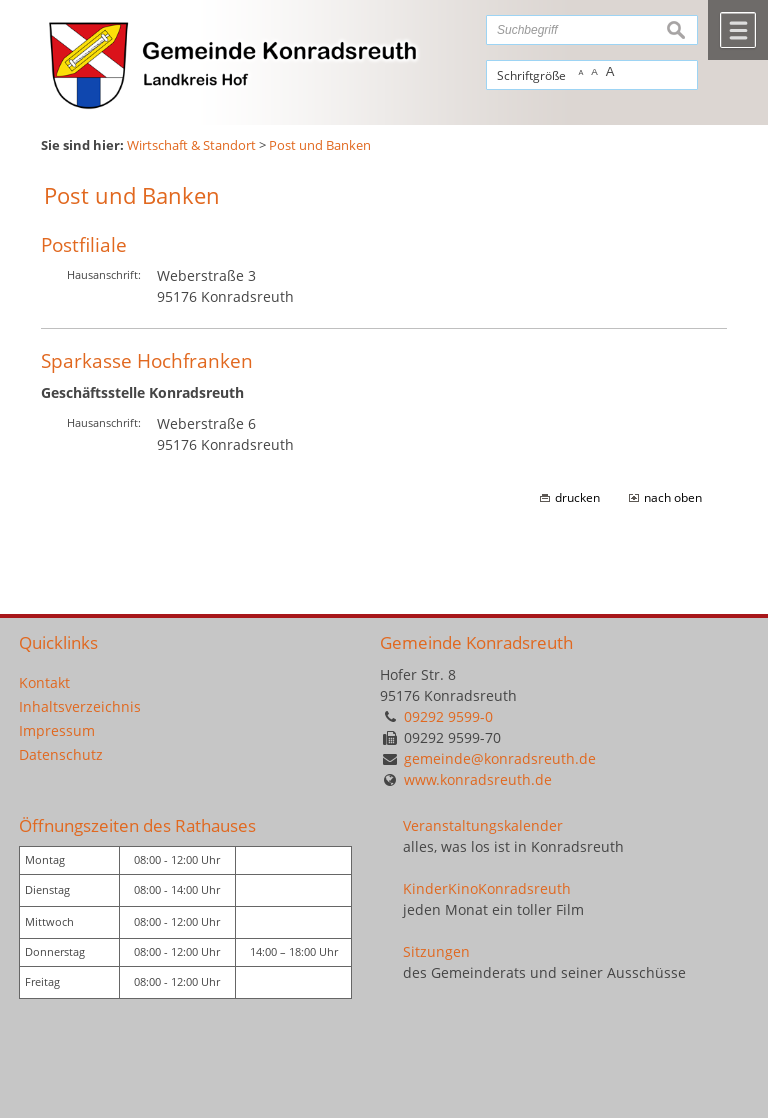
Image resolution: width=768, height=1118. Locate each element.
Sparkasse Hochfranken (147, 360)
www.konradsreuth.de (478, 779)
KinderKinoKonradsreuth (487, 888)
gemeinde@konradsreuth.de (500, 758)
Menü (738, 30)
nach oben (673, 497)
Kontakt (44, 682)
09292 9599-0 (448, 716)
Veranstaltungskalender (483, 825)
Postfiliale (84, 244)
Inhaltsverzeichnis (80, 706)
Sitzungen (436, 951)
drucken (577, 497)
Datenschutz (61, 754)
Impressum (57, 730)
